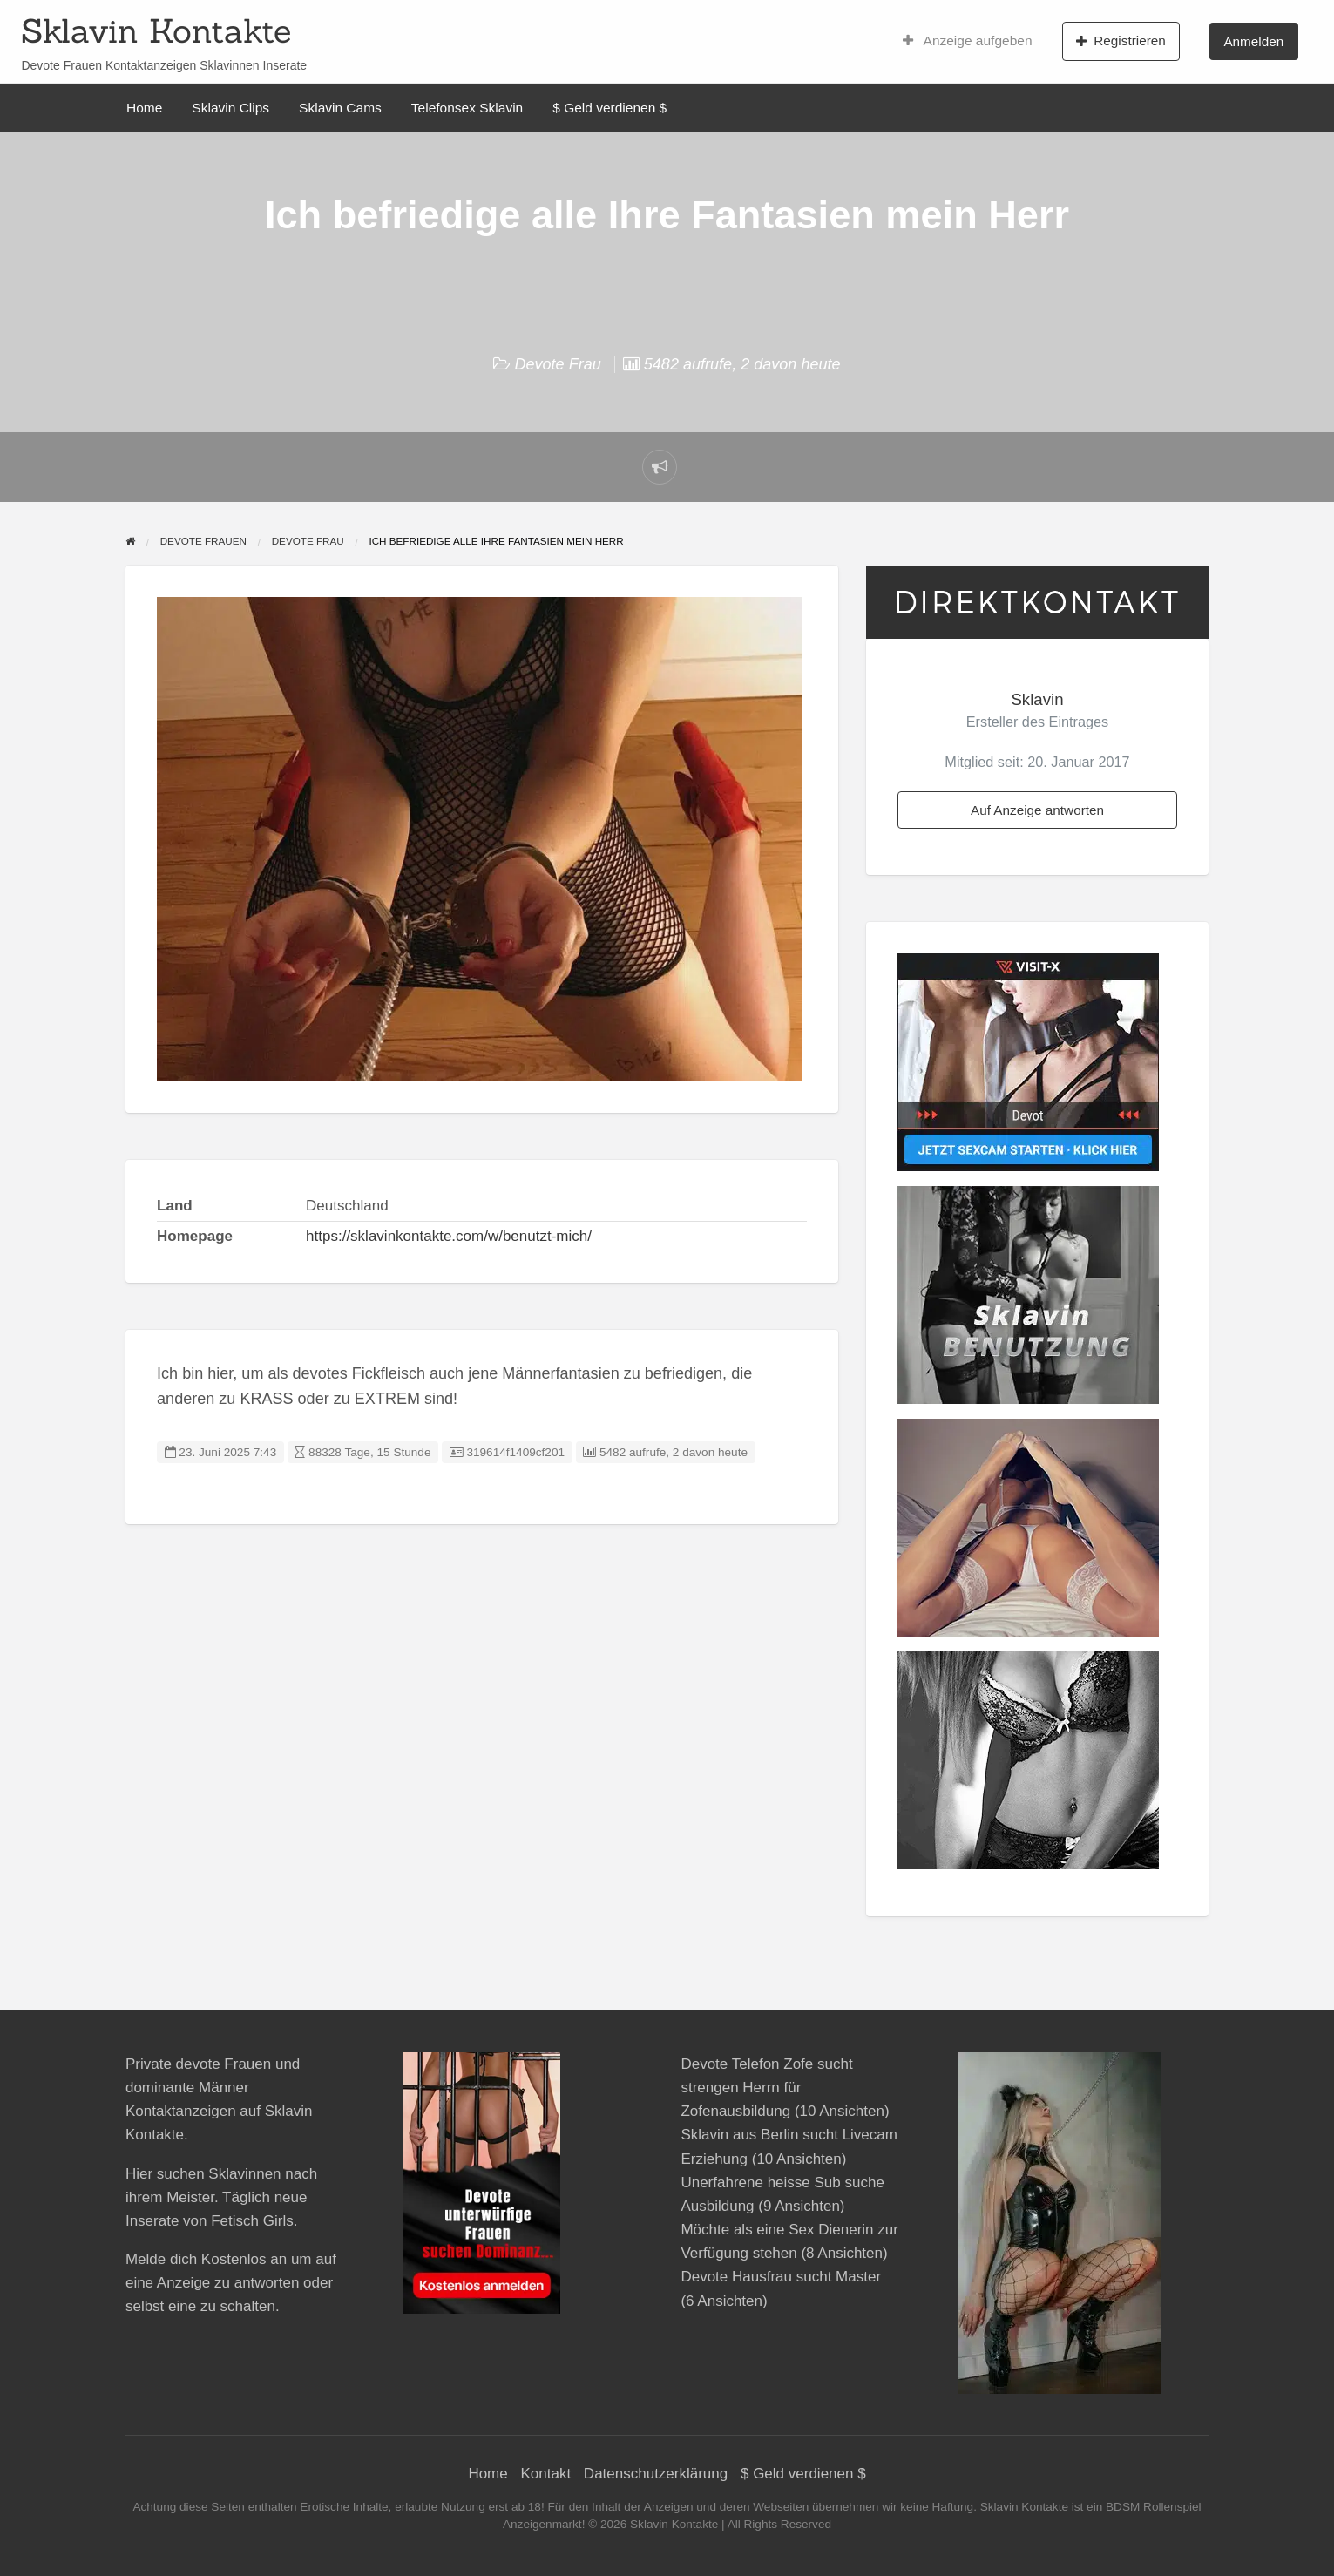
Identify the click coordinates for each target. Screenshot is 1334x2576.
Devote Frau (557, 364)
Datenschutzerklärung (656, 2473)
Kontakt (545, 2473)
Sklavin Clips (230, 107)
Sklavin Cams (340, 107)
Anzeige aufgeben (968, 41)
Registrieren (1121, 41)
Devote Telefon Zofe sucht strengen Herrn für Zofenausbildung (766, 2087)
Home (144, 107)
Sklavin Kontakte (156, 30)
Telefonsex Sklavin (467, 107)
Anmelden (1253, 41)
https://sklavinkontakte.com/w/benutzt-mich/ (449, 1236)
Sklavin (1037, 699)
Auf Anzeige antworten (1037, 810)
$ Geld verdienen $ (609, 107)
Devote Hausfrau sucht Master (781, 2276)
